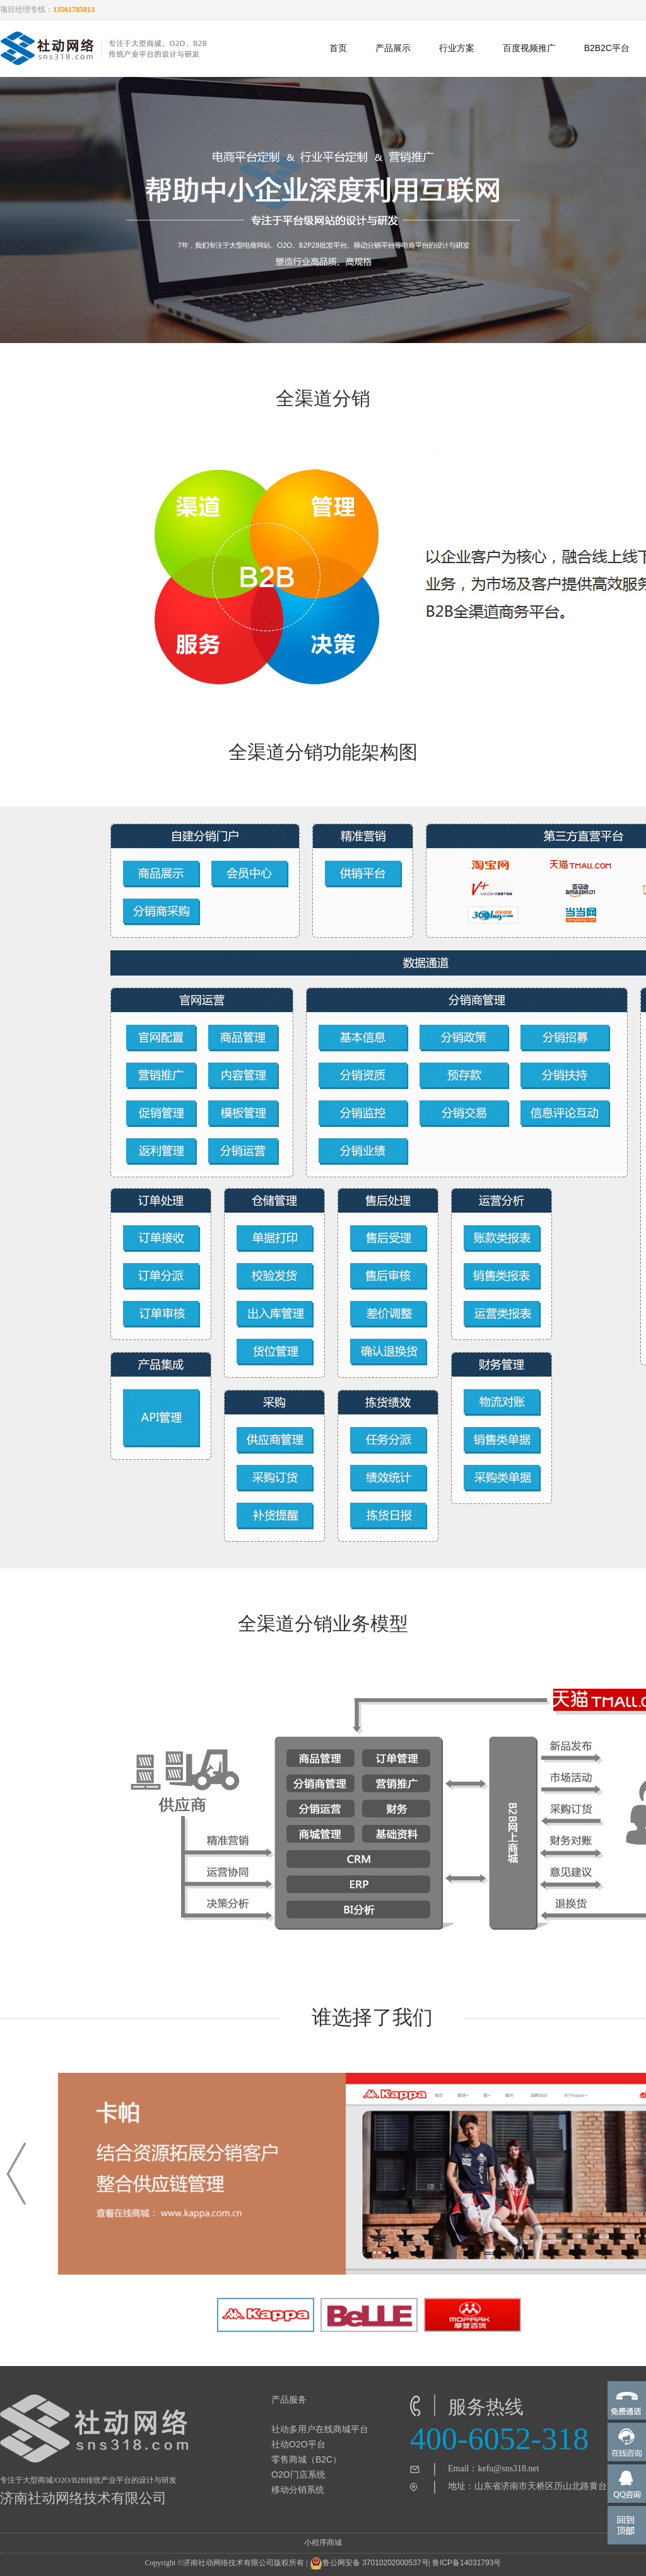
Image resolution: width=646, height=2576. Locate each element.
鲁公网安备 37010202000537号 (369, 2563)
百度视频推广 (529, 48)
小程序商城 (323, 2542)
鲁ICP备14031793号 (466, 2562)
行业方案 (456, 48)
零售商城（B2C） (306, 2459)
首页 (338, 48)
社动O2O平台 (298, 2444)
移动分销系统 (297, 2490)
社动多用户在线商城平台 (319, 2429)
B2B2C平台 (607, 48)
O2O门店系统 (298, 2474)
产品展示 (393, 48)
